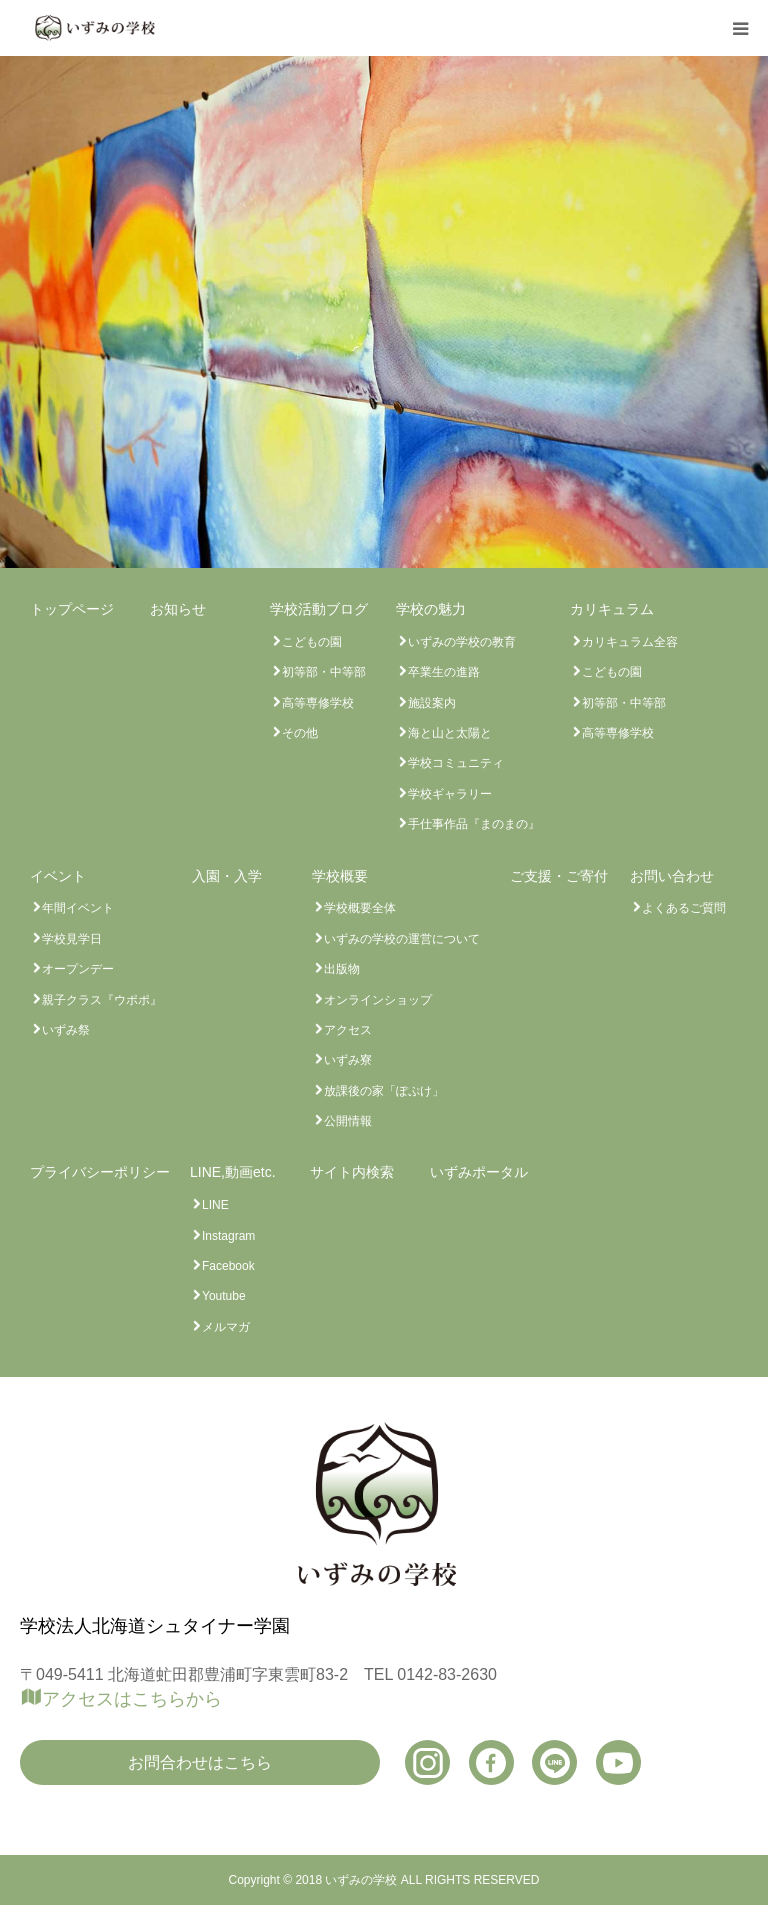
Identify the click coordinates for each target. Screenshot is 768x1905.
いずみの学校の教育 (462, 642)
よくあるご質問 (684, 908)
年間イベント (78, 908)
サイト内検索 (352, 1172)
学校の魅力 (431, 609)
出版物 (342, 969)
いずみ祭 (66, 1030)
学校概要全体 (360, 908)
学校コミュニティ (456, 763)
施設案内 (432, 703)
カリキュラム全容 (630, 642)
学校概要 (340, 876)
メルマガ (226, 1327)
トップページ (72, 609)
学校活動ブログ (319, 609)
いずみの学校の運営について (402, 939)
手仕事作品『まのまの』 (474, 824)
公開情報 (348, 1121)
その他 (300, 733)
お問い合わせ (672, 876)
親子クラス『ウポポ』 (102, 1000)
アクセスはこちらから (132, 1699)
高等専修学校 (318, 703)
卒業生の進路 (444, 672)
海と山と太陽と (450, 733)
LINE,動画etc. (233, 1172)
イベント (58, 876)
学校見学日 (72, 939)
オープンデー (78, 969)
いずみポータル (479, 1172)
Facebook (228, 1266)
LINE (215, 1205)
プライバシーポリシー (100, 1172)
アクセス (348, 1030)
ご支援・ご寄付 (559, 876)
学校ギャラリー (450, 794)
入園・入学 (227, 876)
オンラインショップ (378, 1000)
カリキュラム (612, 609)
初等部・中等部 (324, 672)
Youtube (224, 1296)
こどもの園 (312, 642)
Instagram (228, 1236)
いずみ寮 (348, 1060)
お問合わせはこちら (200, 1762)
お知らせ (178, 609)
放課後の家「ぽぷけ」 (384, 1091)
